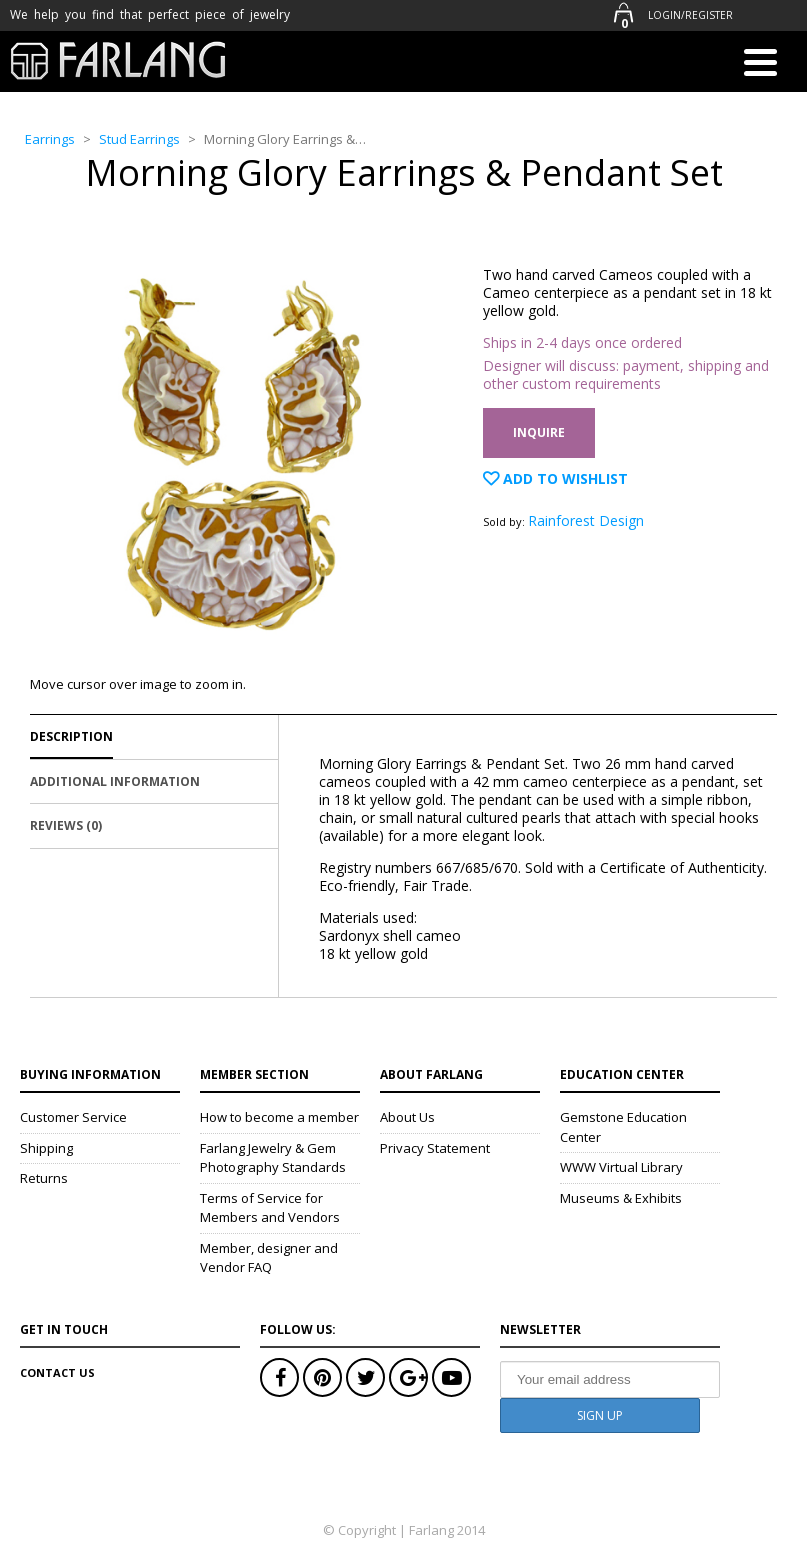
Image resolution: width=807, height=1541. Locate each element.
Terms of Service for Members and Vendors (270, 1208)
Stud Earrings (139, 139)
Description (71, 736)
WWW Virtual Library (621, 1167)
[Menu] (760, 66)
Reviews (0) (66, 825)
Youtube (451, 1377)
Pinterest (322, 1377)
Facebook (279, 1377)
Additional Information (115, 781)
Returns (44, 1178)
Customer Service (73, 1117)
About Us (407, 1117)
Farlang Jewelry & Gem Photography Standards (273, 1158)
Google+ (408, 1377)
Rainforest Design (586, 520)
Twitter (365, 1377)
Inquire (539, 432)
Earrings (50, 139)
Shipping (46, 1148)
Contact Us (57, 1372)
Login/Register (690, 15)
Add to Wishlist (563, 478)
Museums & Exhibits (621, 1198)
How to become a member (279, 1117)
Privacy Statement (435, 1148)
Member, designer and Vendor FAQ (269, 1258)
